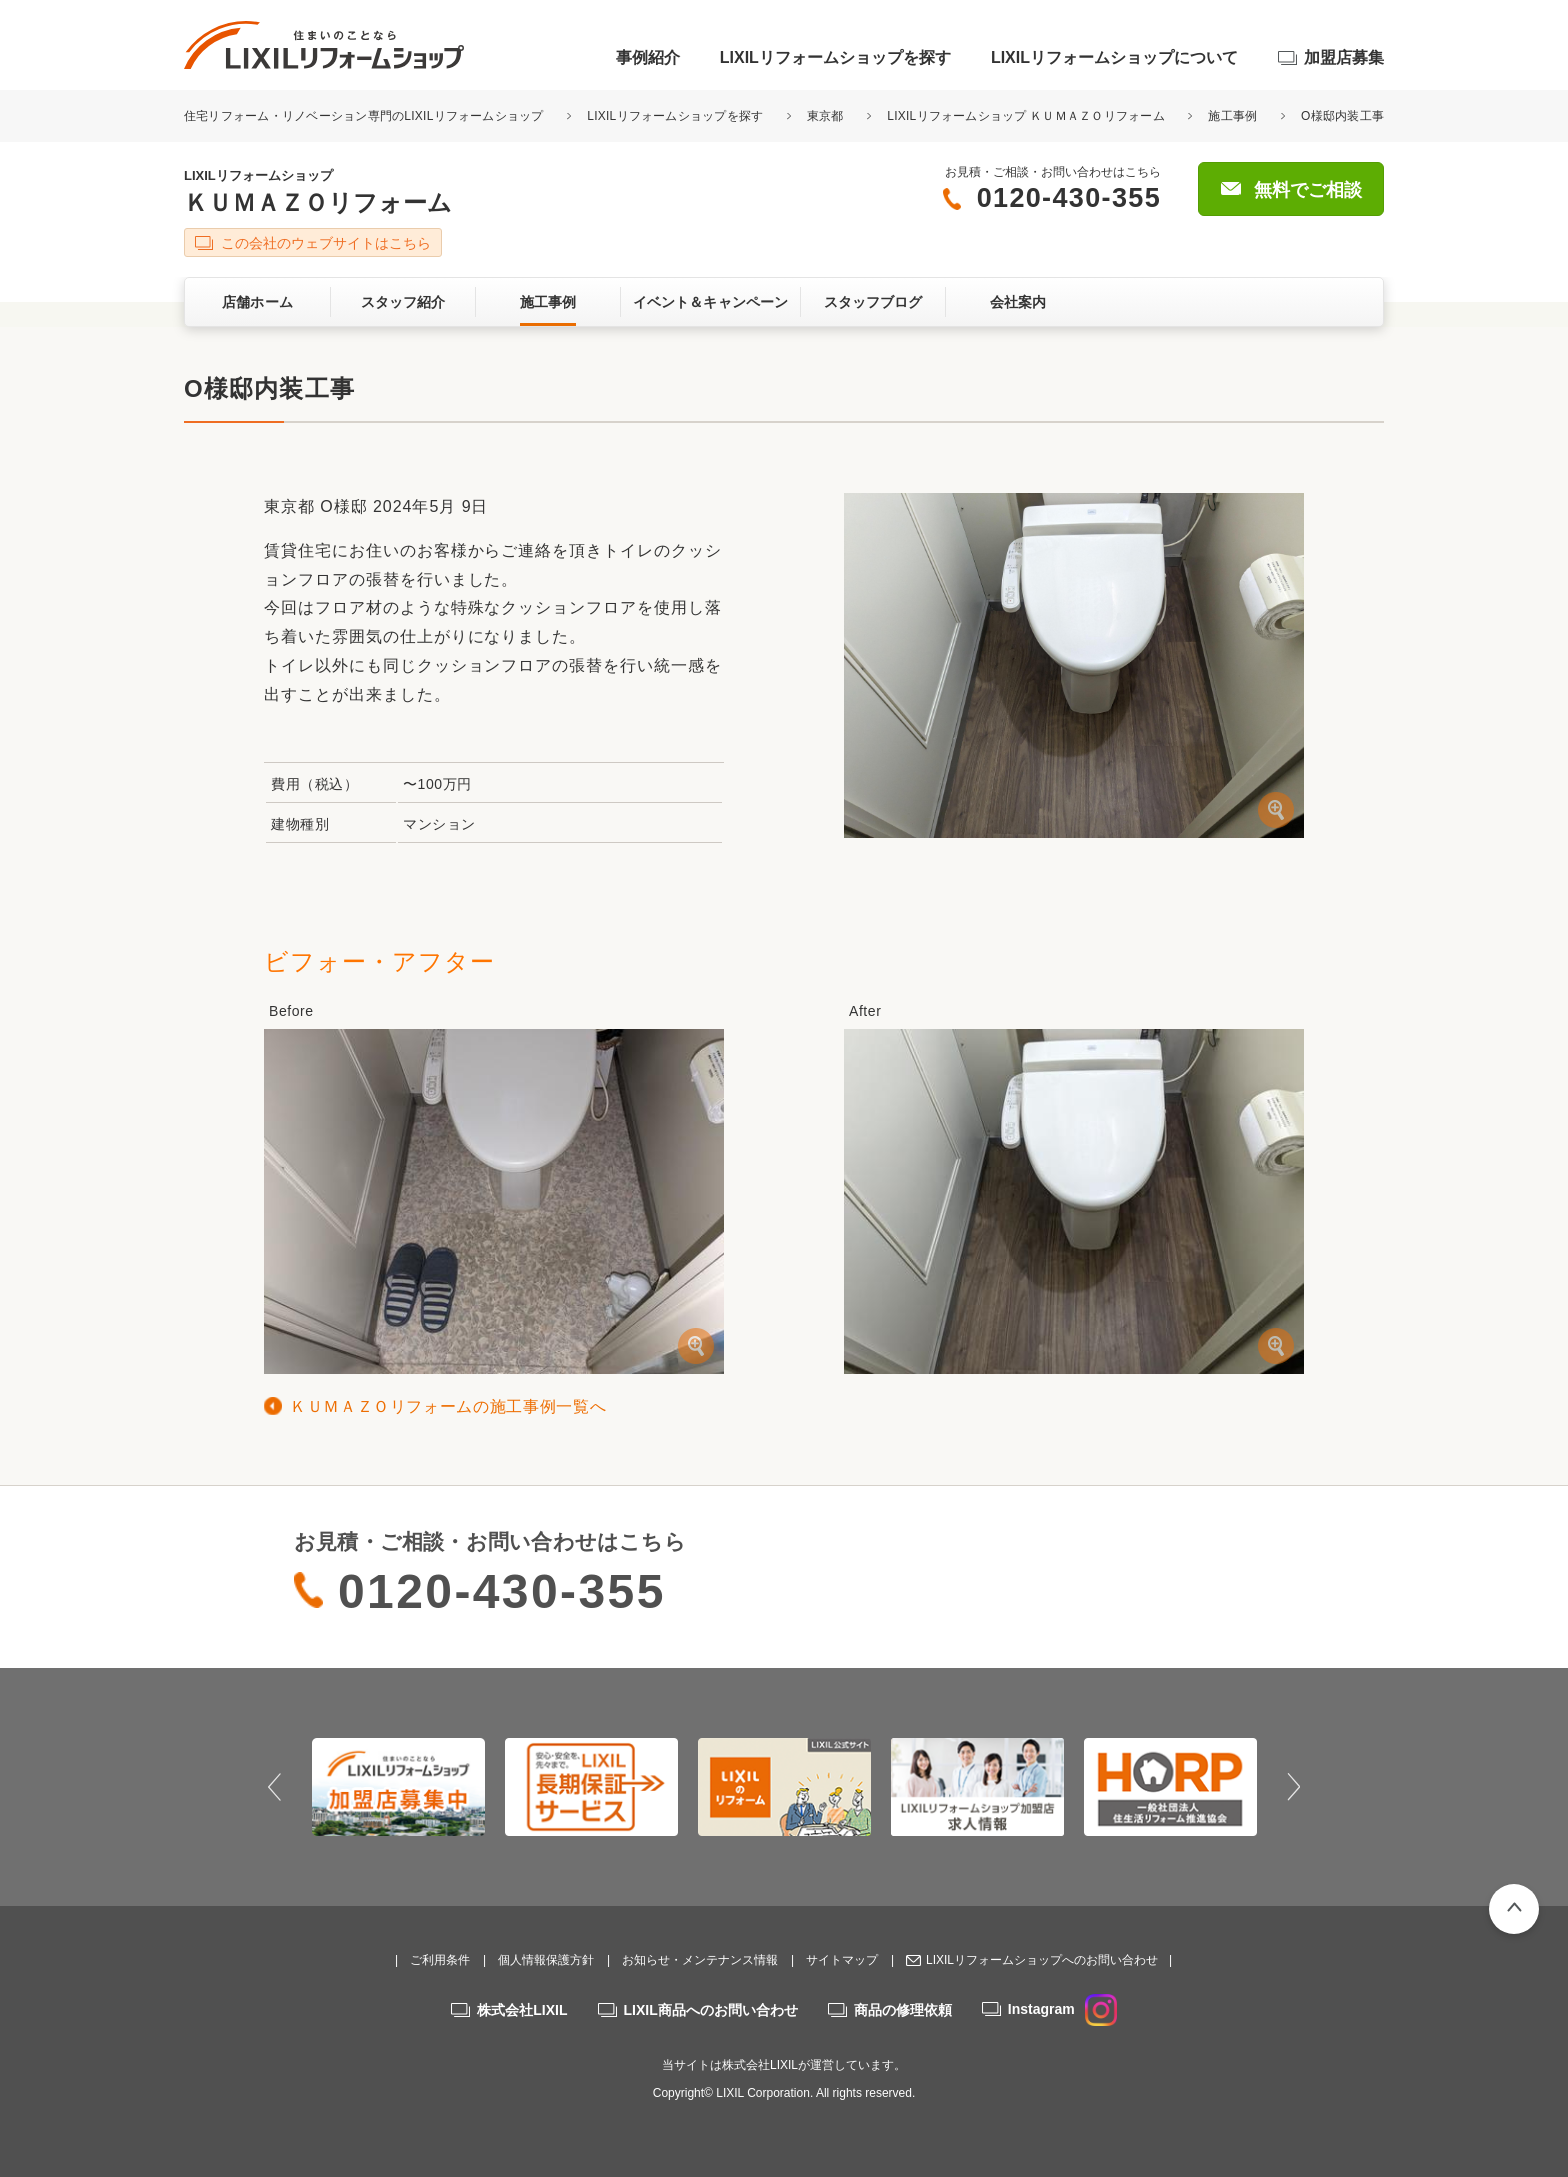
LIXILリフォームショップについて (1114, 57)
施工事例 (1232, 116)
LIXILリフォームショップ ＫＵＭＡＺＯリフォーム (1026, 116)
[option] (398, 1787)
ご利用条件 (440, 1960)
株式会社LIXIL (522, 2010)
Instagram (1062, 2009)
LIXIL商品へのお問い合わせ (711, 2010)
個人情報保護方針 (546, 1960)
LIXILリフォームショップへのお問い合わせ (1042, 1960)
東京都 (825, 116)
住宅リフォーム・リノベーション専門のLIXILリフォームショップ (365, 116)
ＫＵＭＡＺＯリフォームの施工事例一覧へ (448, 1406)
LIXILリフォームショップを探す (835, 57)
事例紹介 (648, 57)
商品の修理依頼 (903, 2010)
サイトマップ (842, 1960)
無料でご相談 (1308, 190)
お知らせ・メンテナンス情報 (700, 1960)
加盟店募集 (1344, 57)
